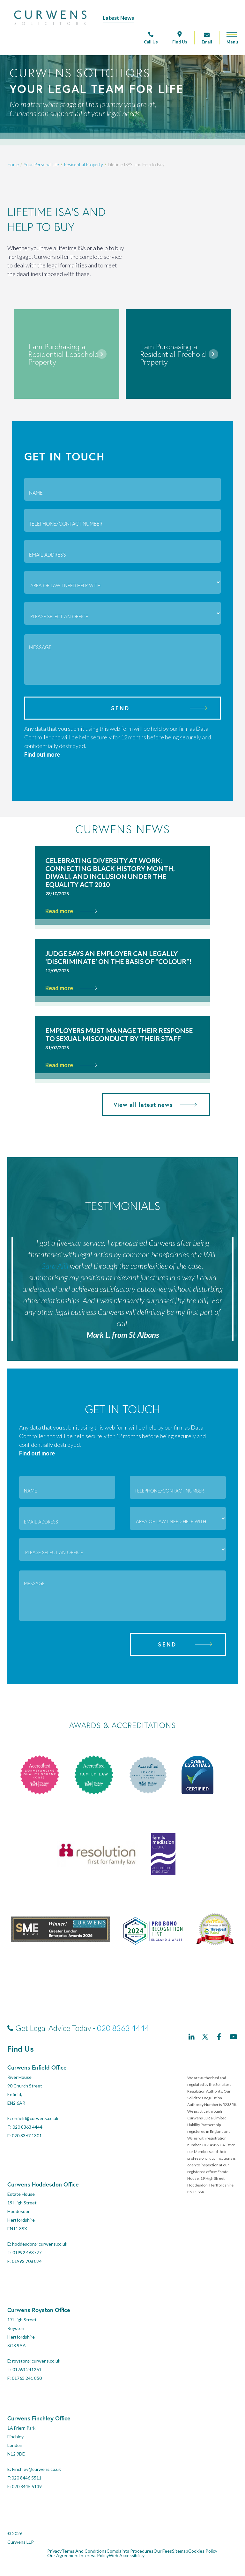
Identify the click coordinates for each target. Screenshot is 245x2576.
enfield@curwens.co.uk (35, 2118)
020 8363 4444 (123, 2027)
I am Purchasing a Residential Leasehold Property (63, 354)
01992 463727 (26, 2252)
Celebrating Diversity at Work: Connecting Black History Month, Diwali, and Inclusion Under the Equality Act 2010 (109, 872)
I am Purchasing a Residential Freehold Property (173, 354)
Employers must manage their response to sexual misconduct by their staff (119, 1034)
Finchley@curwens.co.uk (36, 2469)
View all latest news (155, 1104)
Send (120, 708)
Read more (71, 910)
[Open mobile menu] (228, 40)
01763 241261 (26, 2369)
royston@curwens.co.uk (36, 2361)
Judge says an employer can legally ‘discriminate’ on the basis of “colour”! (118, 957)
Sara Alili (55, 1265)
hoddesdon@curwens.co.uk (39, 2244)
